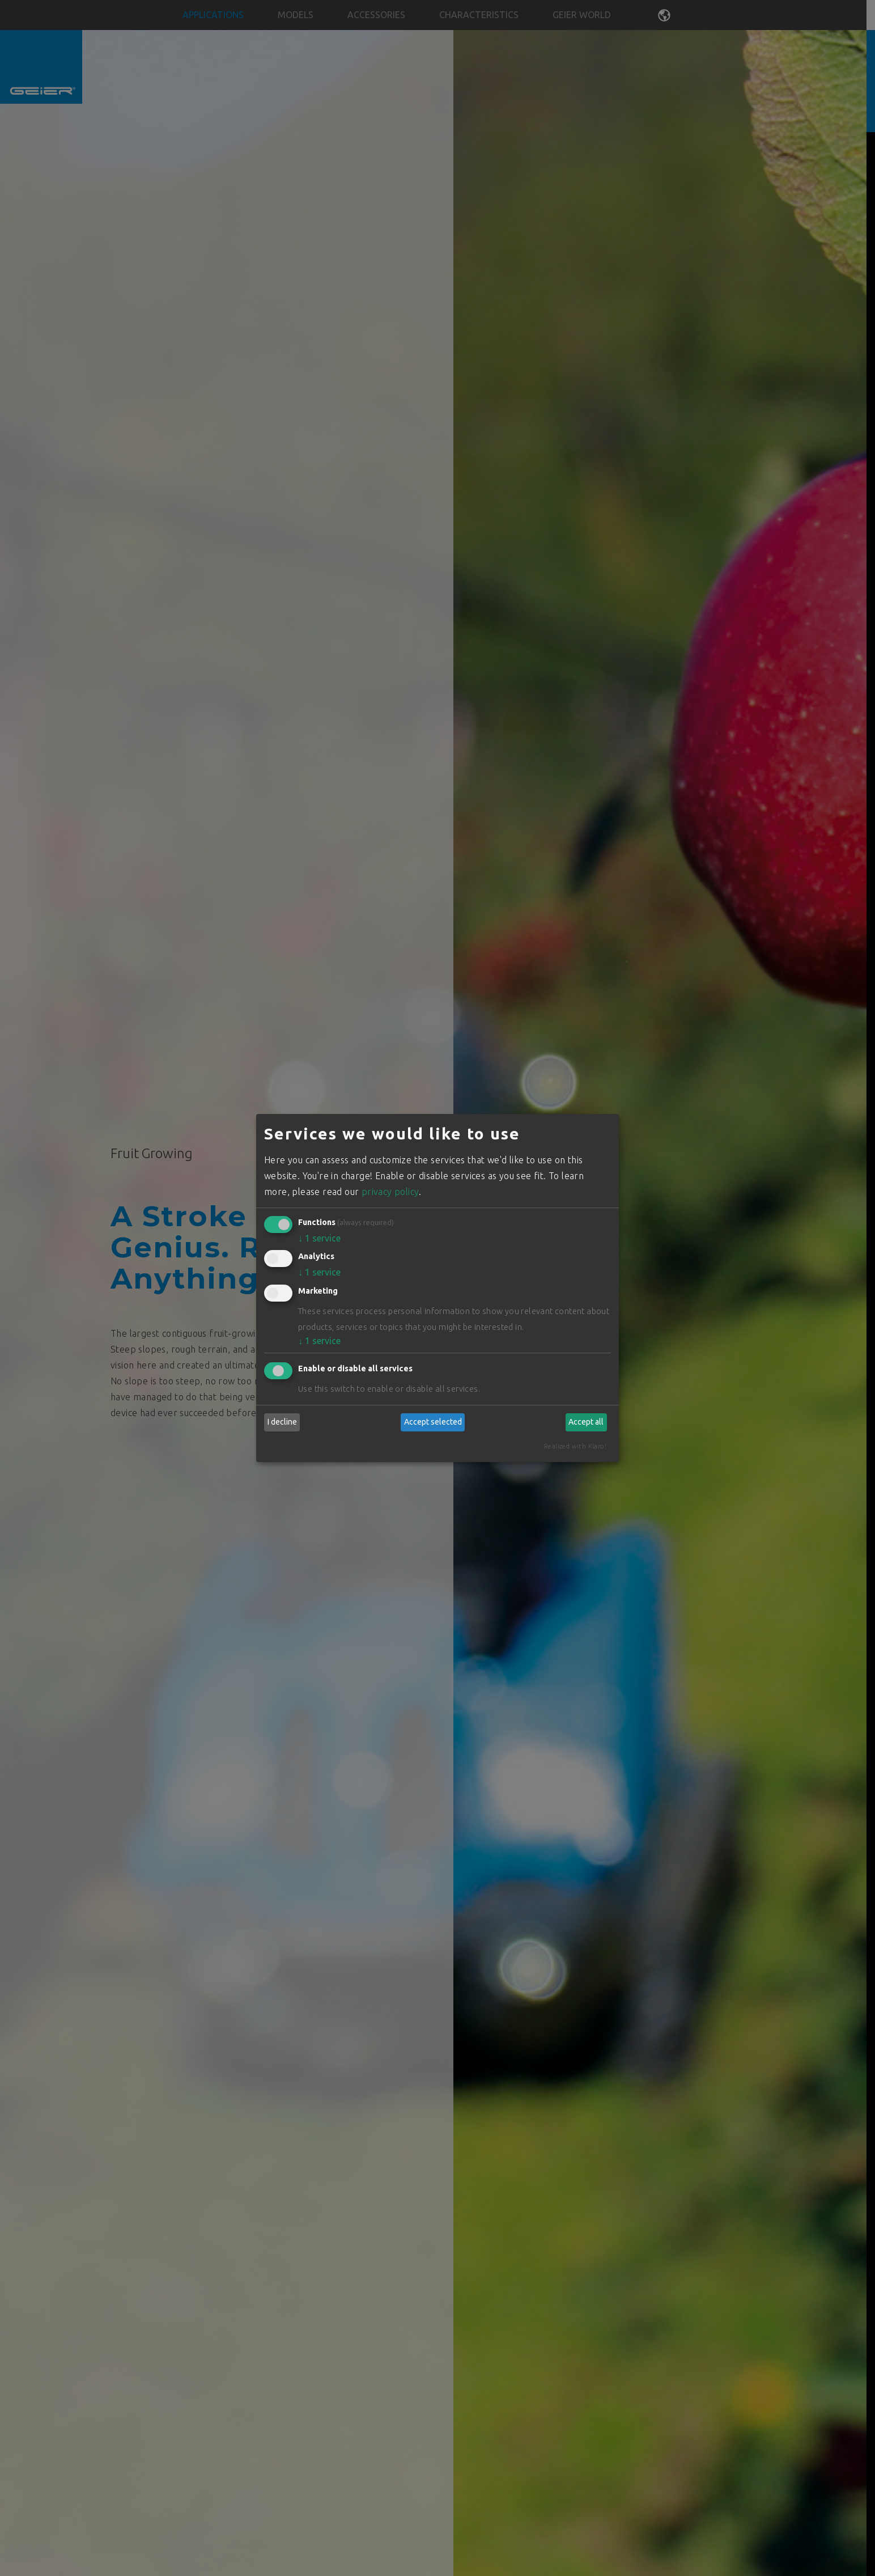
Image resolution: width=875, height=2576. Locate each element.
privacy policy (390, 1192)
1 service (319, 1238)
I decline (282, 1421)
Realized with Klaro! (575, 1446)
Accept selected (433, 1421)
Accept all (586, 1421)
